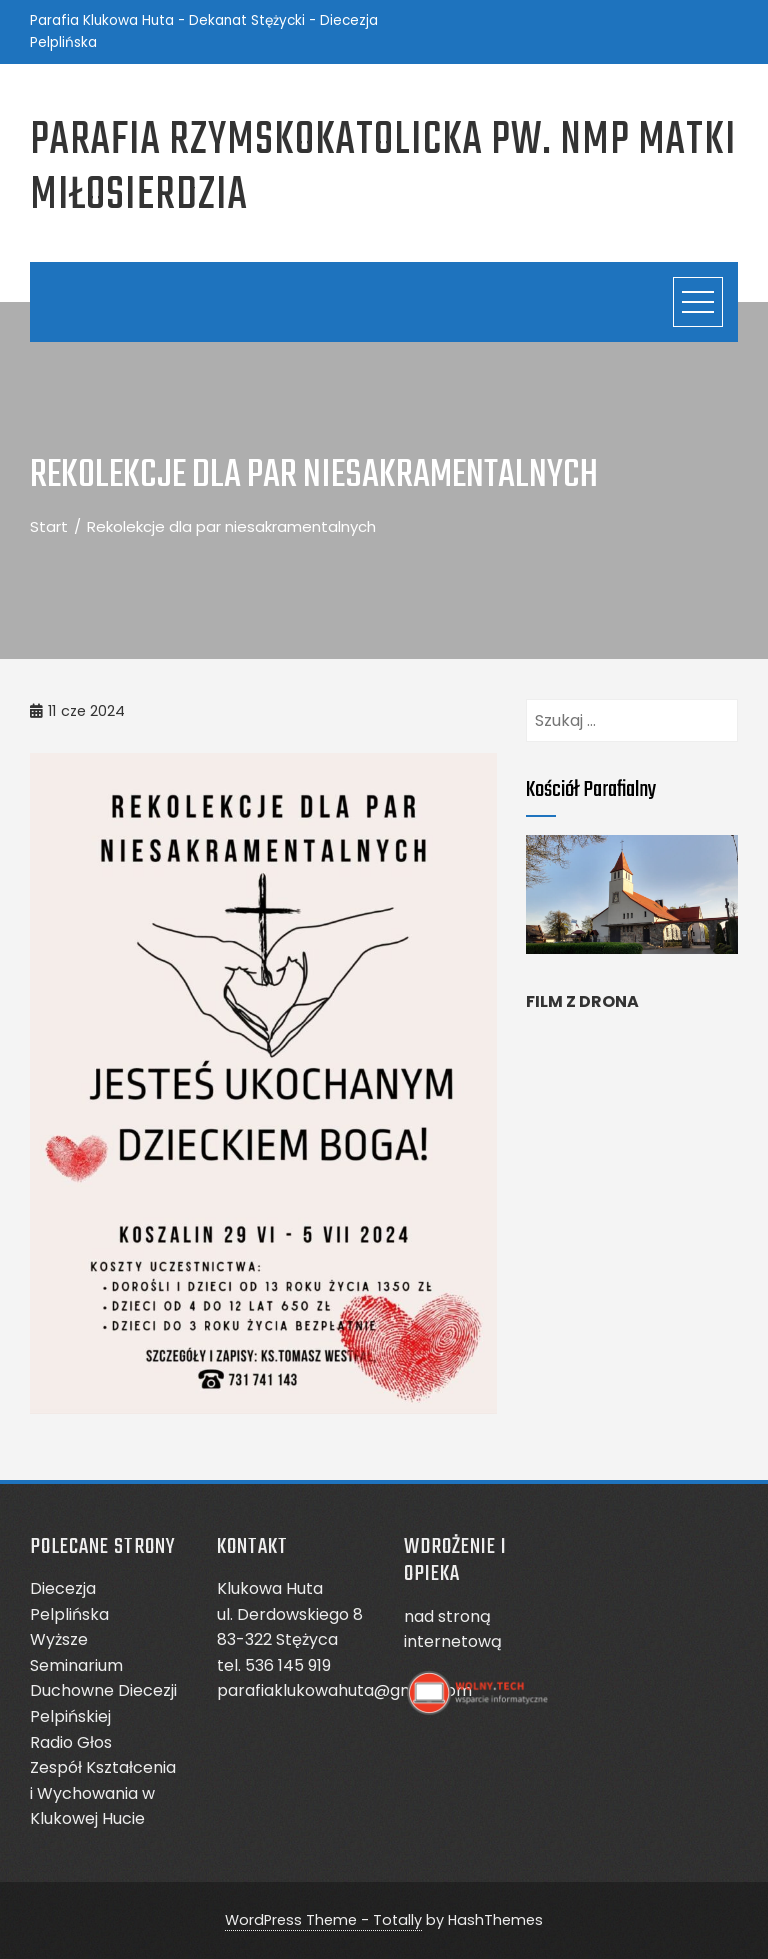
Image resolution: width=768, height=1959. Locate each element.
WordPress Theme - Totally (323, 1920)
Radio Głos (71, 1742)
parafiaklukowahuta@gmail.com (344, 1690)
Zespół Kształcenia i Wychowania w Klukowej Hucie (103, 1793)
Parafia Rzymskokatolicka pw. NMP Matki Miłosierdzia (383, 168)
